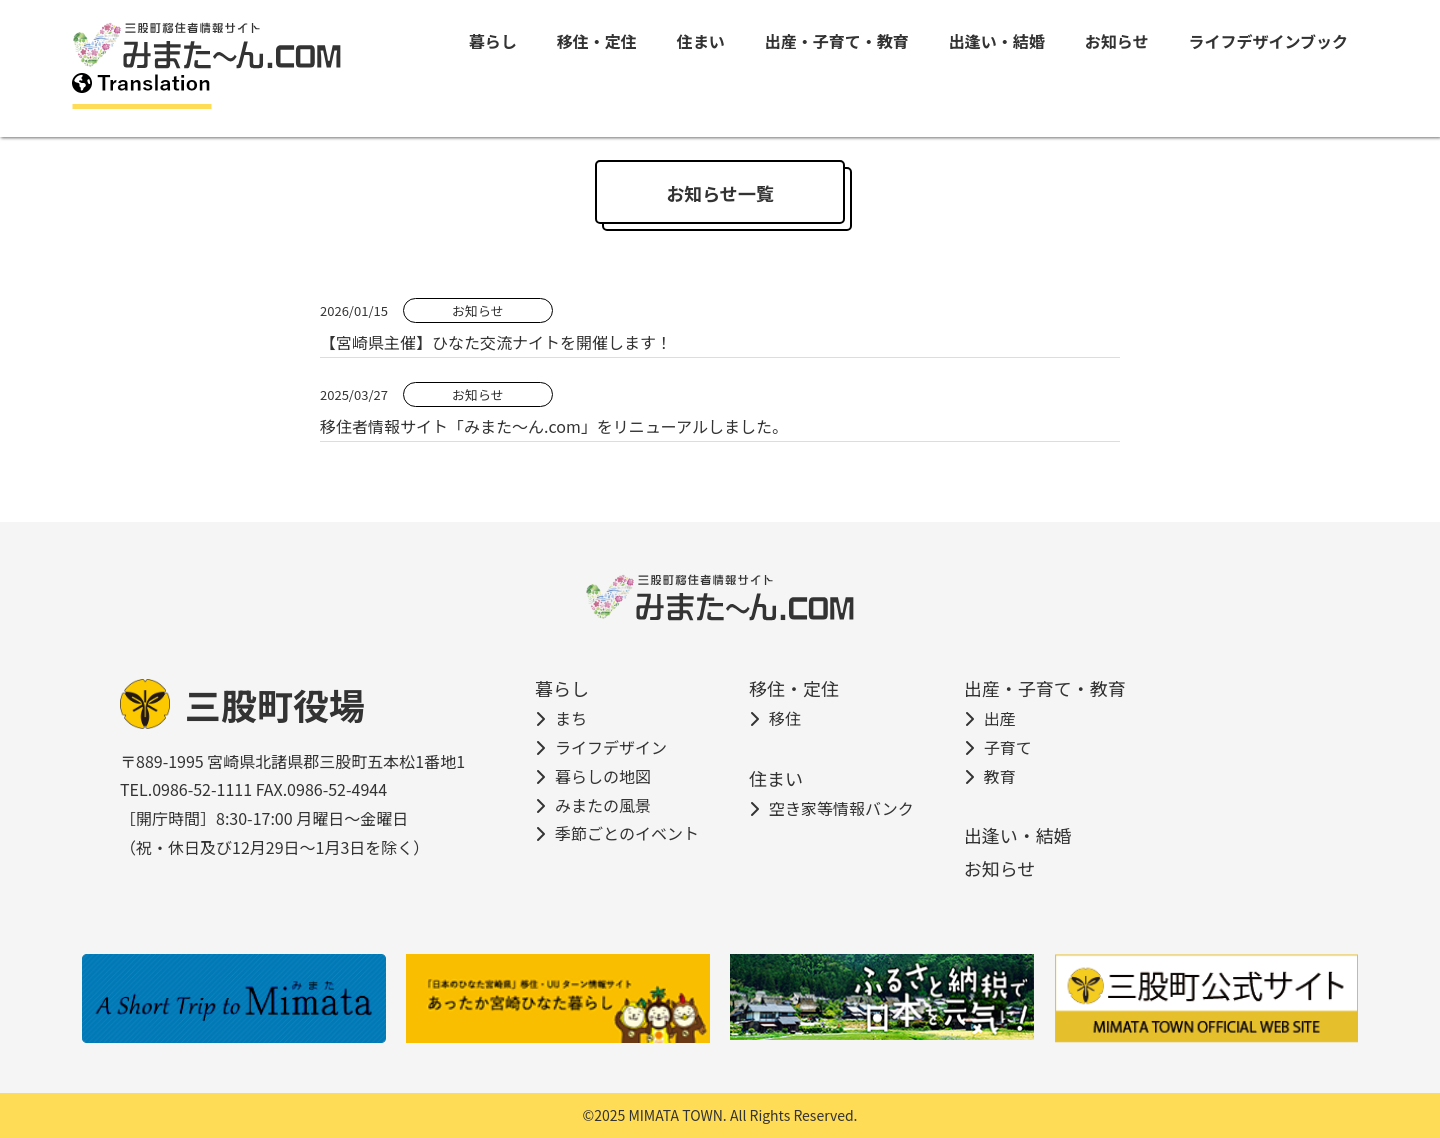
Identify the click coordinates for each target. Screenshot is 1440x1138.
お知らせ (1117, 41)
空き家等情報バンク (841, 808)
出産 (1000, 718)
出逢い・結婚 (997, 41)
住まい (701, 41)
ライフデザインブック (1268, 41)
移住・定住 (597, 41)
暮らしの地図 (603, 776)
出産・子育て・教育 (837, 41)
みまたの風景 (603, 805)
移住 (785, 718)
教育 (1000, 776)
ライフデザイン (611, 747)
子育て (1008, 747)
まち (571, 718)
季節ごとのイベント (627, 833)
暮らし (493, 41)
